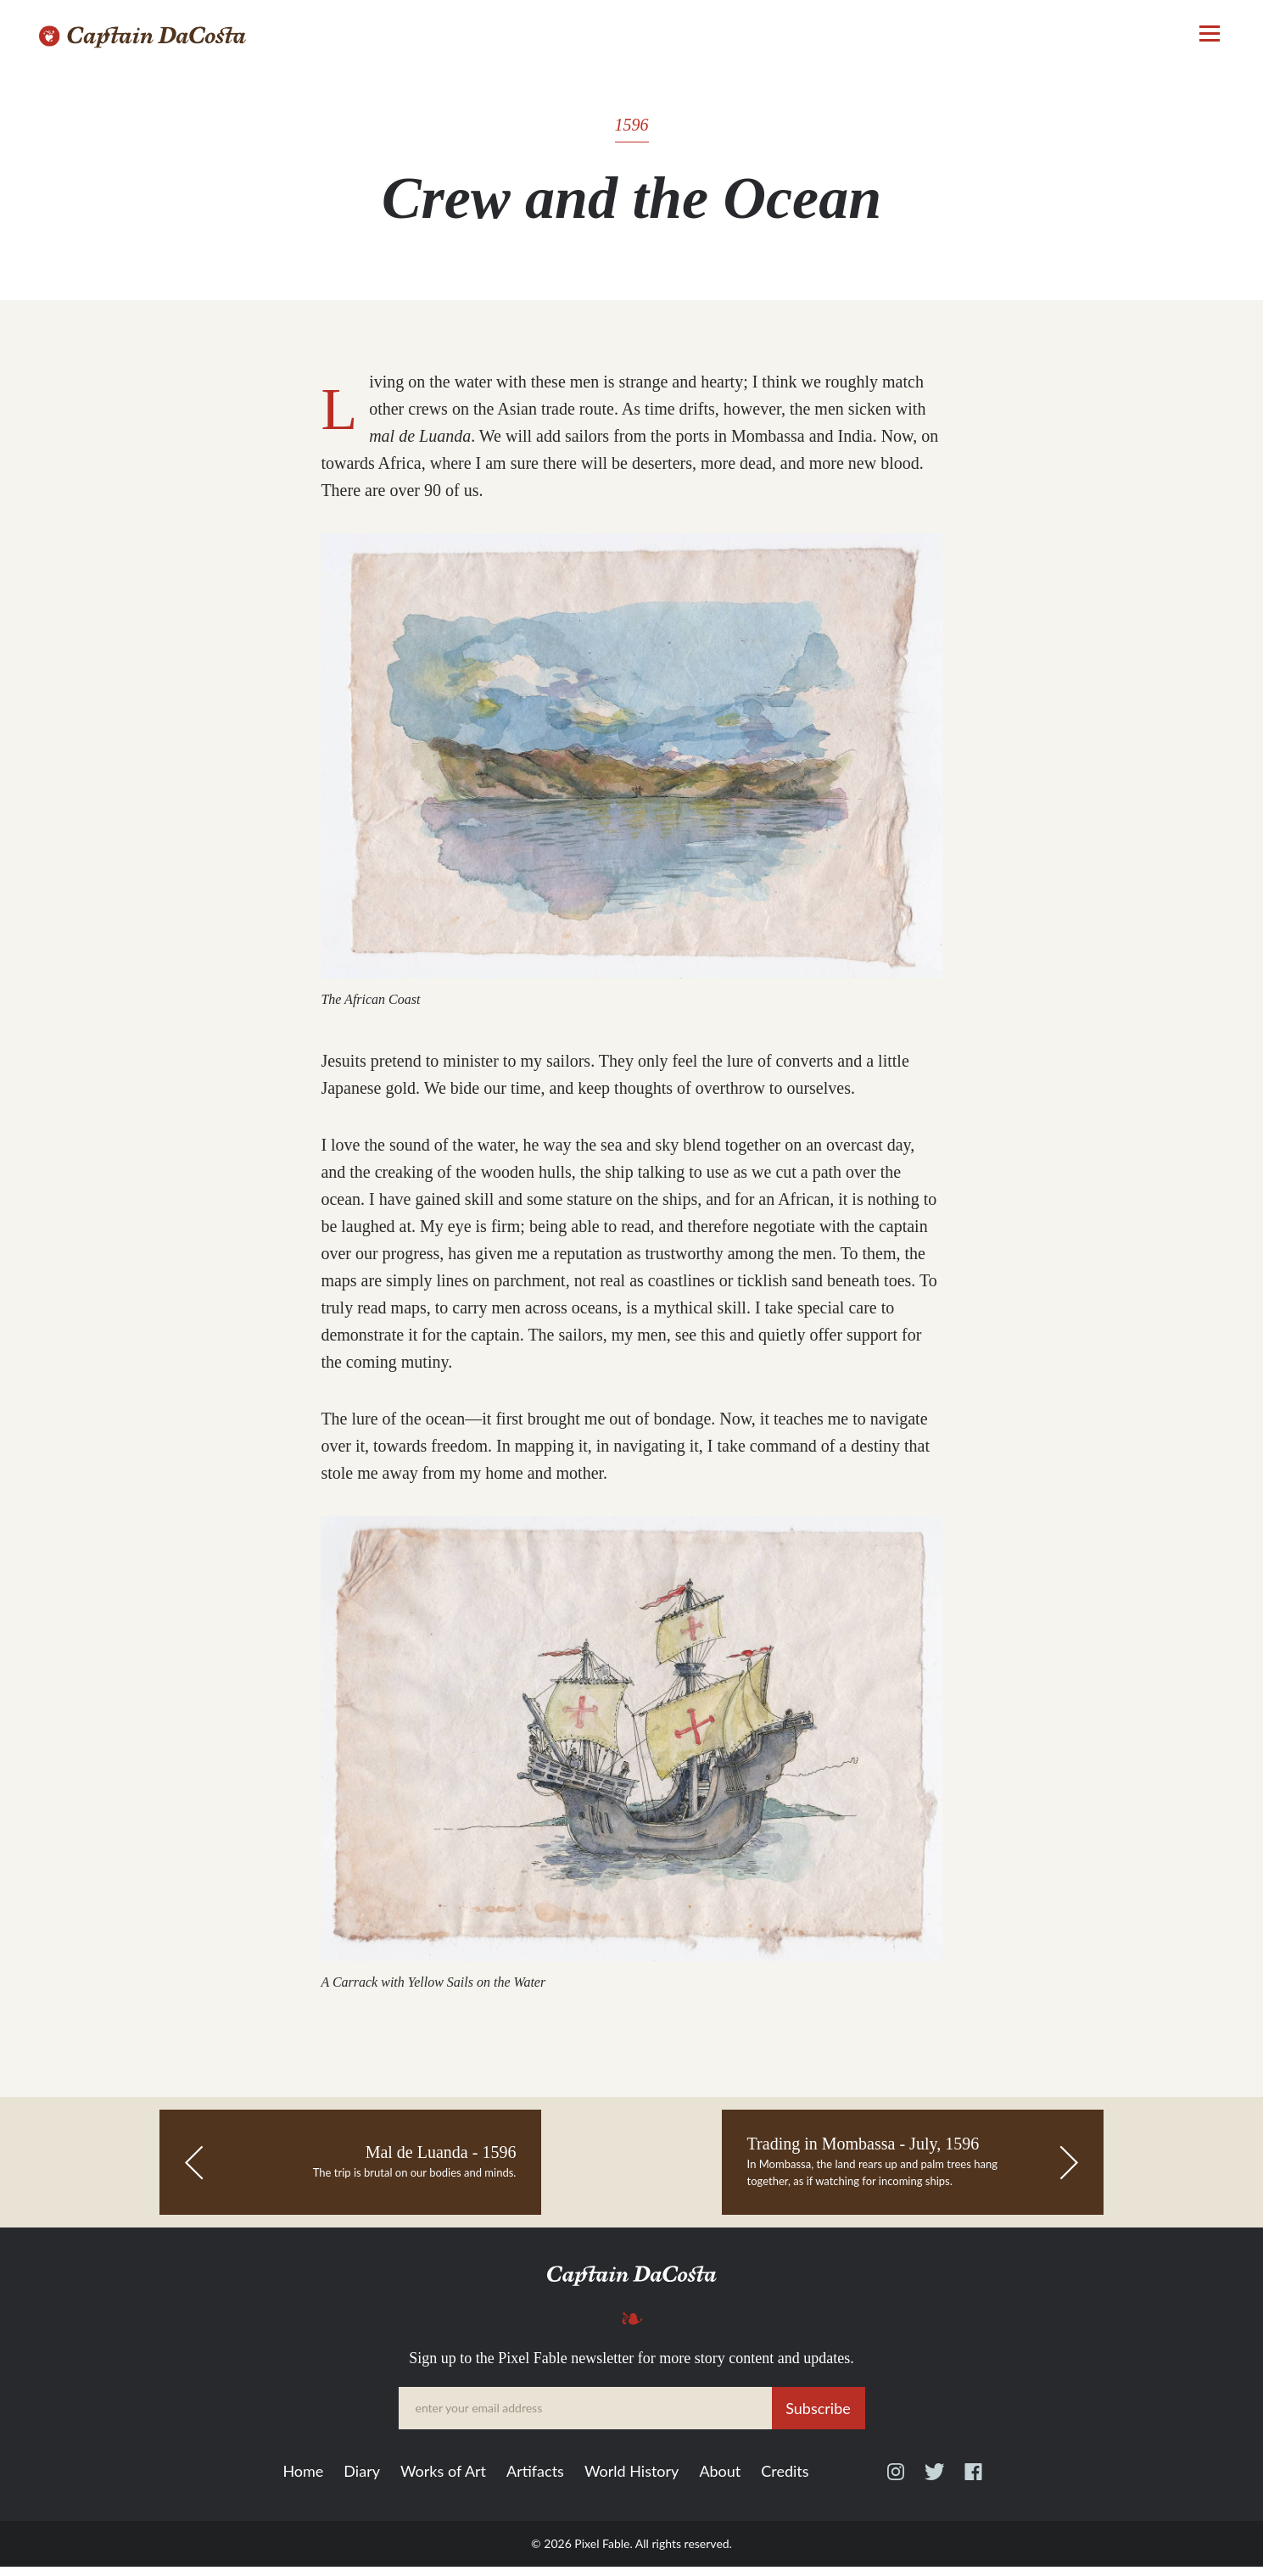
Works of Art (443, 2481)
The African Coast (367, 1003)
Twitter (934, 2489)
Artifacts (535, 2481)
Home (302, 2481)
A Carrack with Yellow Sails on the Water (430, 1991)
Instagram (895, 2489)
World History (631, 2481)
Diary (362, 2481)
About (719, 2481)
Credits (784, 2481)
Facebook (973, 2489)
